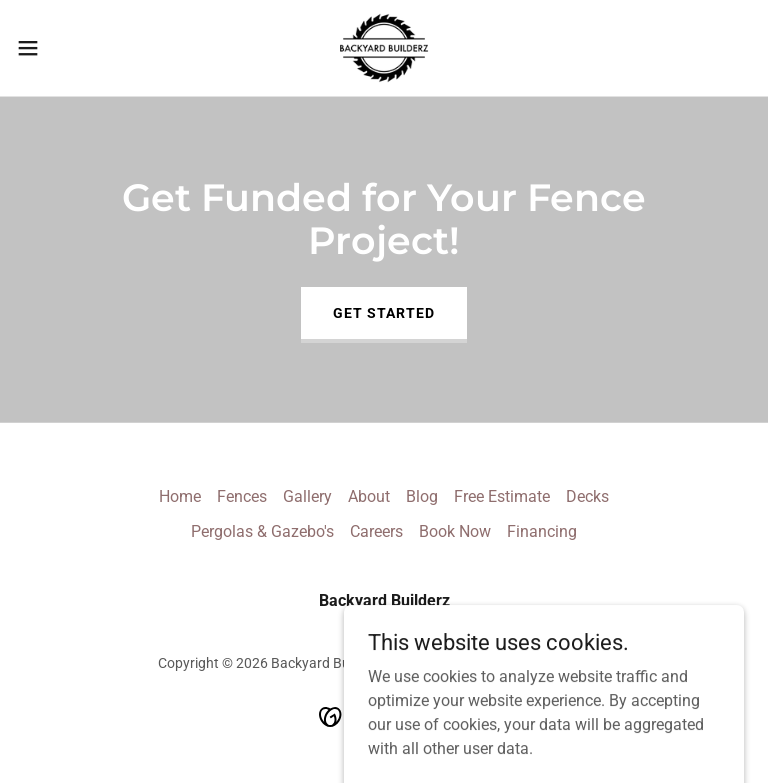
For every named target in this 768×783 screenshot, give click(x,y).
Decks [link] (587, 496)
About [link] (369, 496)
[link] (383, 48)
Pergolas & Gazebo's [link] (262, 531)
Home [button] (180, 496)
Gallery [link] (307, 496)
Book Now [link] (455, 531)
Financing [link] (542, 531)
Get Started (384, 313)
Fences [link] (242, 496)
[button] (64, 48)
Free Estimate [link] (502, 496)
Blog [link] (422, 496)
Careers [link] (376, 531)
